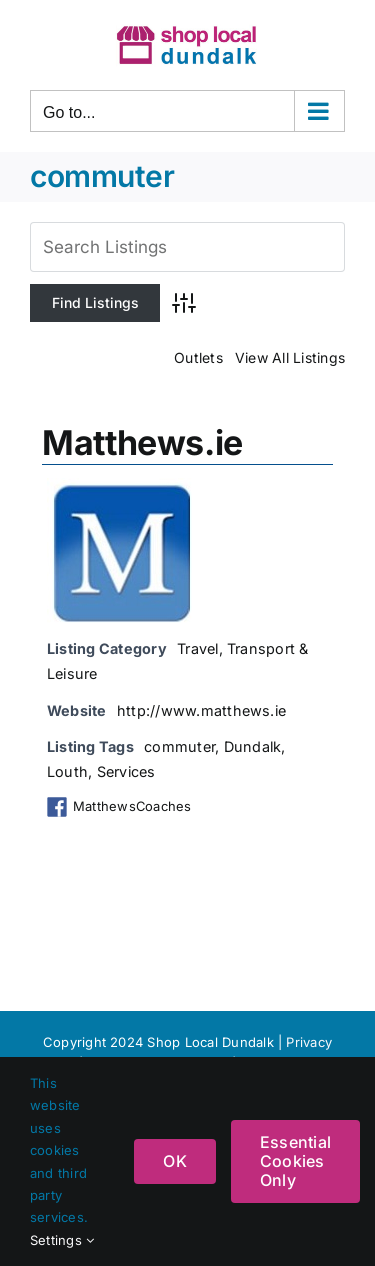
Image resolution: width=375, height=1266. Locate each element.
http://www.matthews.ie (201, 710)
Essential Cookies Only (295, 1161)
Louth (67, 771)
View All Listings (290, 357)
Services (126, 771)
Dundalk (253, 746)
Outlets (198, 357)
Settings (62, 1240)
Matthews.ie (142, 442)
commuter (179, 746)
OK (174, 1161)
